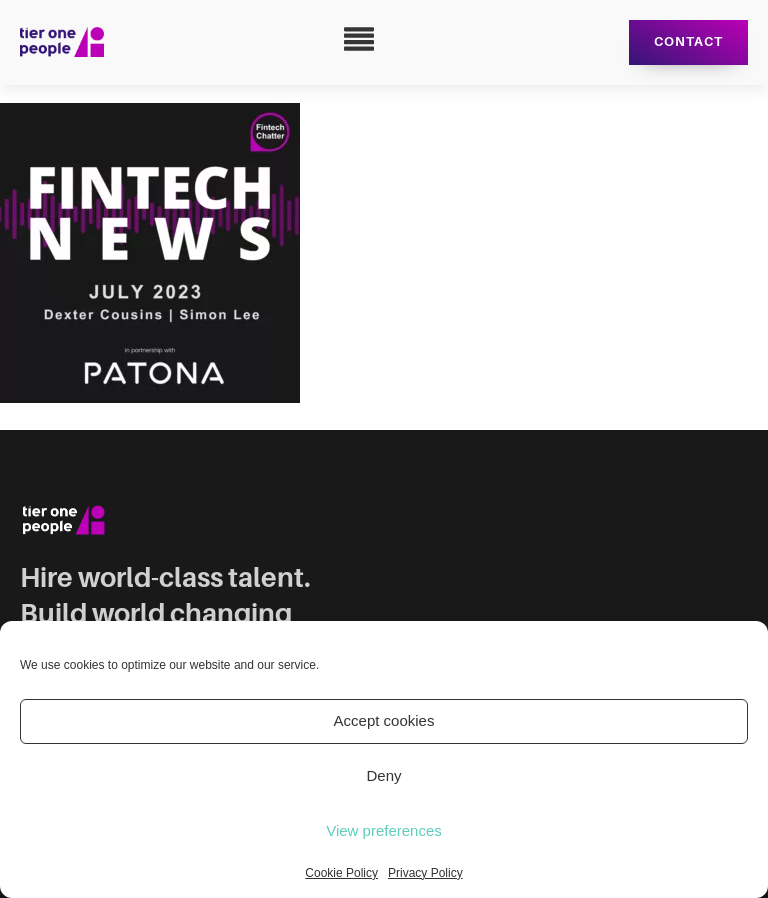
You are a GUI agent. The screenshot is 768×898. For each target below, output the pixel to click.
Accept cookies (384, 720)
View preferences (384, 830)
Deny (383, 775)
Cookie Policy (341, 873)
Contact (688, 41)
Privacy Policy (425, 873)
